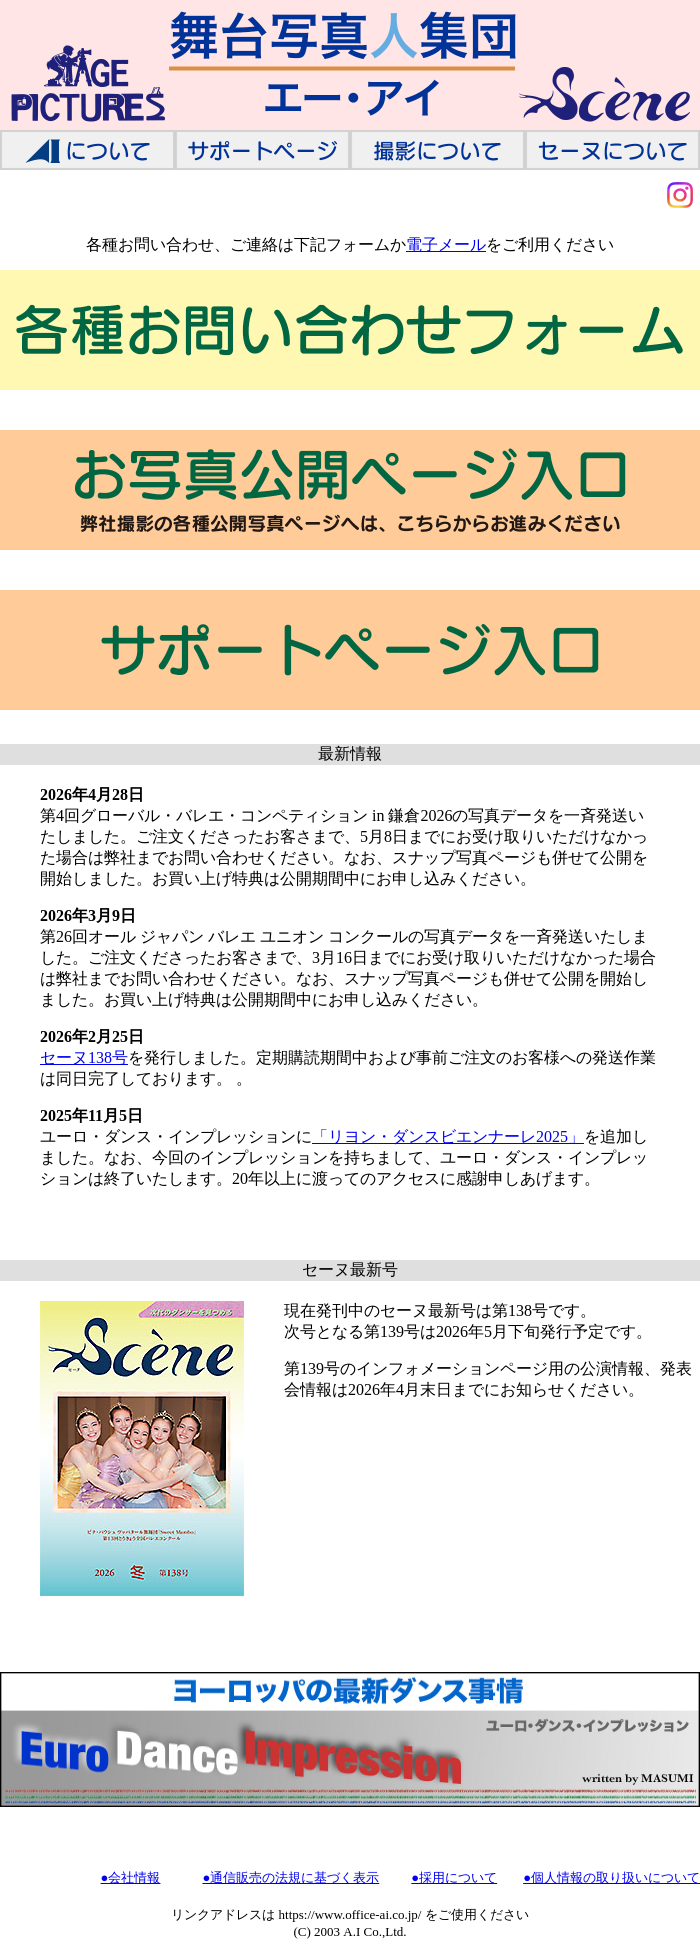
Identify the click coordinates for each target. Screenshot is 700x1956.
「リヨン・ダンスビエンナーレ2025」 (448, 1136)
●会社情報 (131, 1877)
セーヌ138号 (84, 1057)
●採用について (454, 1877)
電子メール (446, 244)
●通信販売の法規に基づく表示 (290, 1877)
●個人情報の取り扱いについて (611, 1877)
